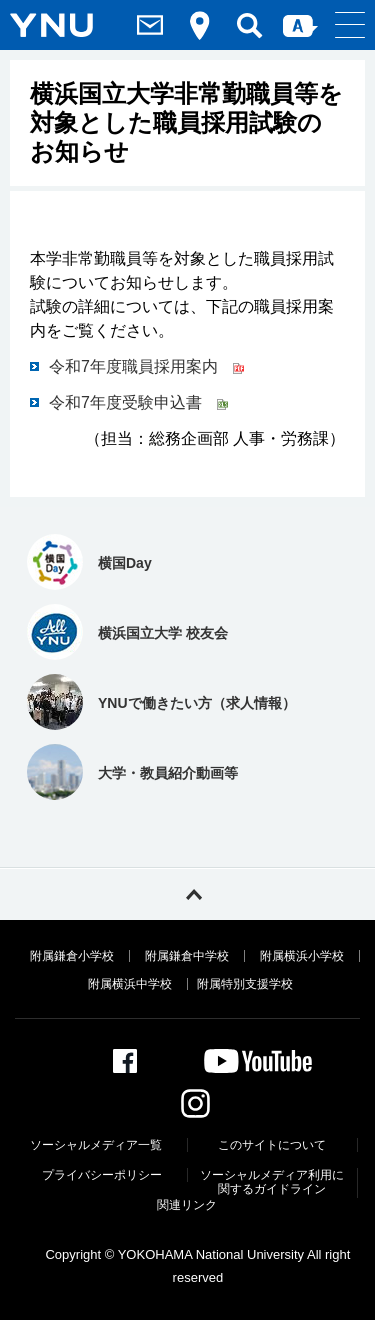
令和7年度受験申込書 (138, 402)
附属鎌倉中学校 (187, 956)
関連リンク (187, 1205)
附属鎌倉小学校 (72, 956)
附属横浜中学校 (130, 984)
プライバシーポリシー (102, 1175)
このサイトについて (272, 1145)
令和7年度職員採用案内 (146, 366)
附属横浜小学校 (302, 956)
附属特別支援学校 (245, 984)
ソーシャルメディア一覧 (96, 1145)
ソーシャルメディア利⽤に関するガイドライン (272, 1182)
